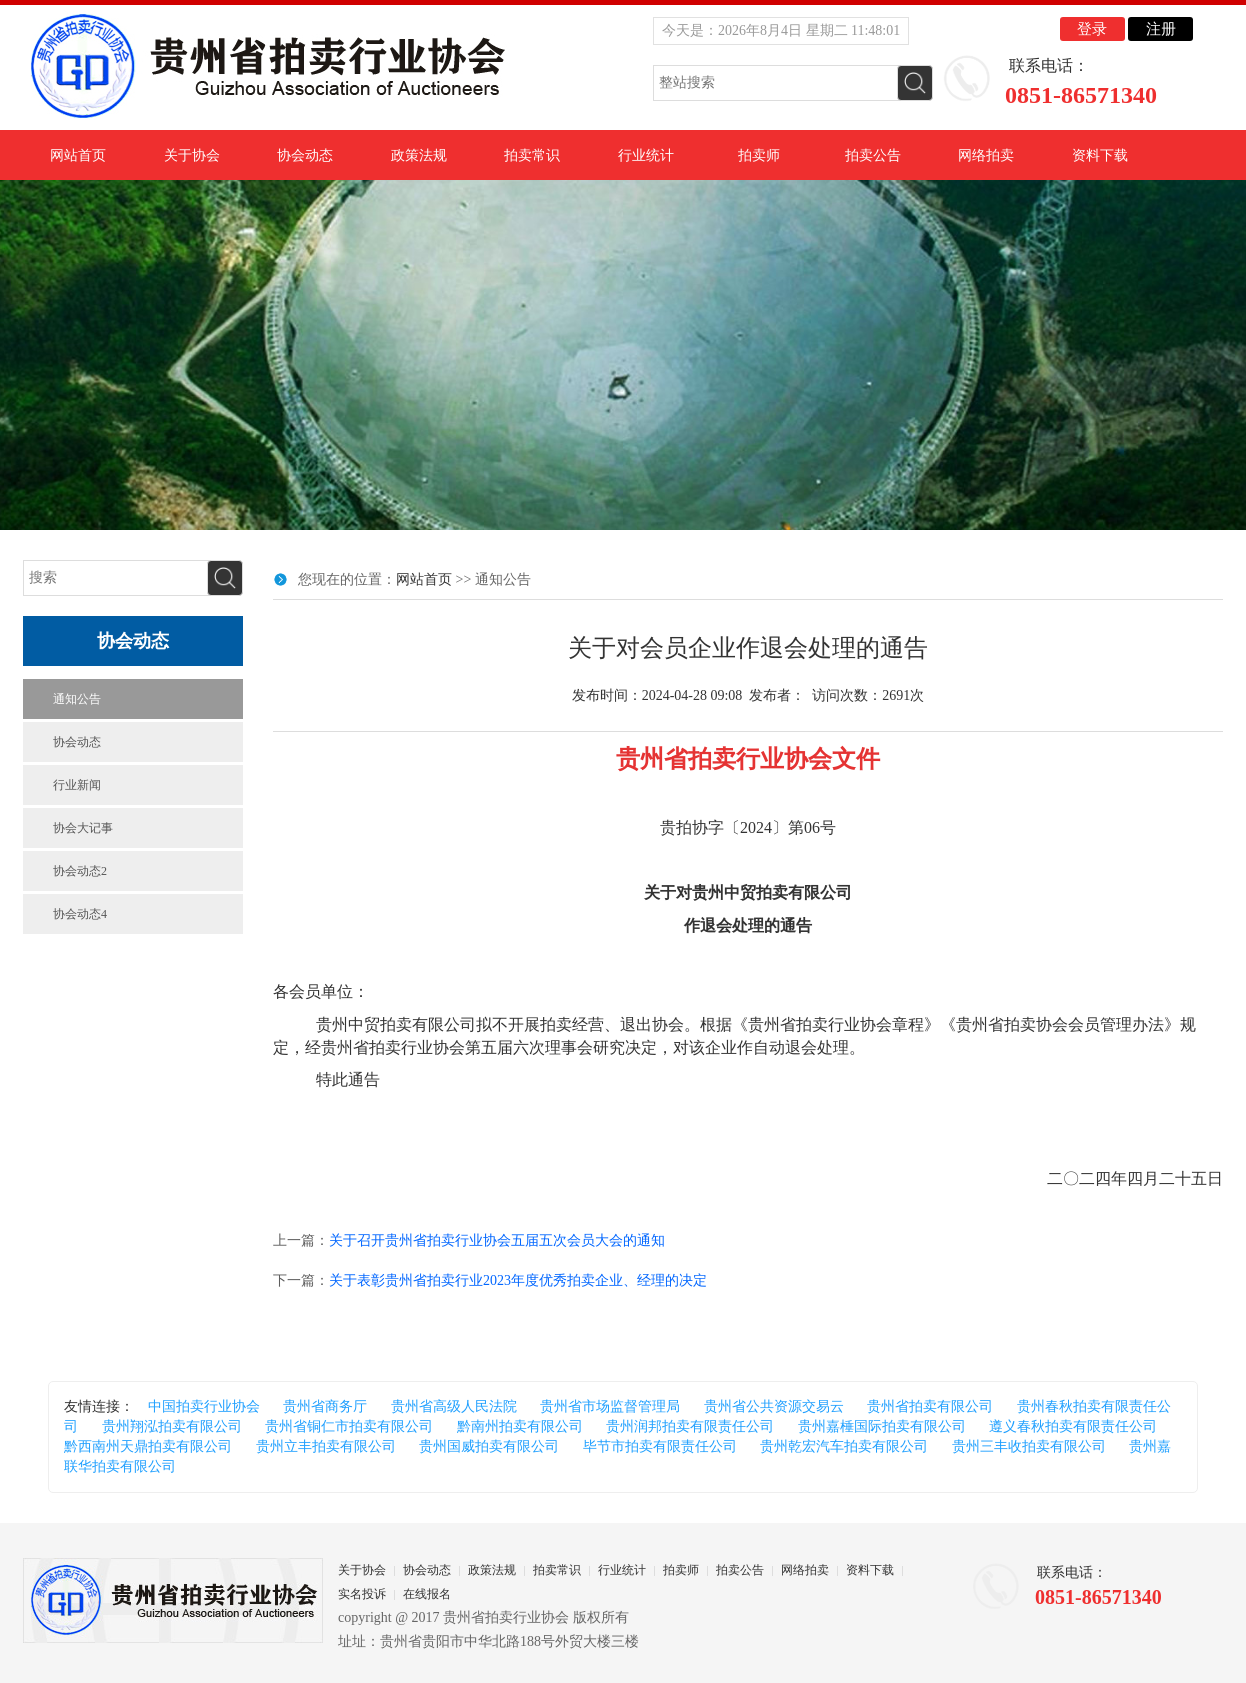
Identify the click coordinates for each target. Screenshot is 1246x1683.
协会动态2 (80, 871)
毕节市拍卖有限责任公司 (660, 1446)
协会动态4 (80, 914)
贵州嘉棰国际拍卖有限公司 (882, 1426)
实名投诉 (362, 1594)
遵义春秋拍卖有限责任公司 (1073, 1426)
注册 (1161, 29)
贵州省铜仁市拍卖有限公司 (349, 1426)
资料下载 (1100, 155)
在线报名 (427, 1594)
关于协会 (192, 155)
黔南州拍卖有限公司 (520, 1426)
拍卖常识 (532, 155)
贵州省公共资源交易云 (774, 1406)
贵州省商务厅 (325, 1406)
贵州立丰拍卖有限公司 (326, 1446)
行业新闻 (77, 785)
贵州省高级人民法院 (454, 1406)
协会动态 (305, 155)
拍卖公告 (873, 155)
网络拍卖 (986, 155)
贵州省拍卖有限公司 (930, 1406)
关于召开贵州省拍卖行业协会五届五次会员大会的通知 (497, 1240)
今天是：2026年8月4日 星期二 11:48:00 (781, 30)
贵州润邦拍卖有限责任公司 (690, 1426)
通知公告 (77, 699)
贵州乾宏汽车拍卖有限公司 (844, 1446)
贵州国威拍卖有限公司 (489, 1446)
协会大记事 (83, 828)
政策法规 (419, 155)
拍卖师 (759, 155)
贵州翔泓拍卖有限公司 (172, 1426)
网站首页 (78, 155)
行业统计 (646, 155)
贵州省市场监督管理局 (610, 1406)
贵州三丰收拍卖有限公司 (1029, 1446)
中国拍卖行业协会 (204, 1406)
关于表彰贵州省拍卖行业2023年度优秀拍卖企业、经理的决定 (518, 1280)
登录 (1092, 29)
